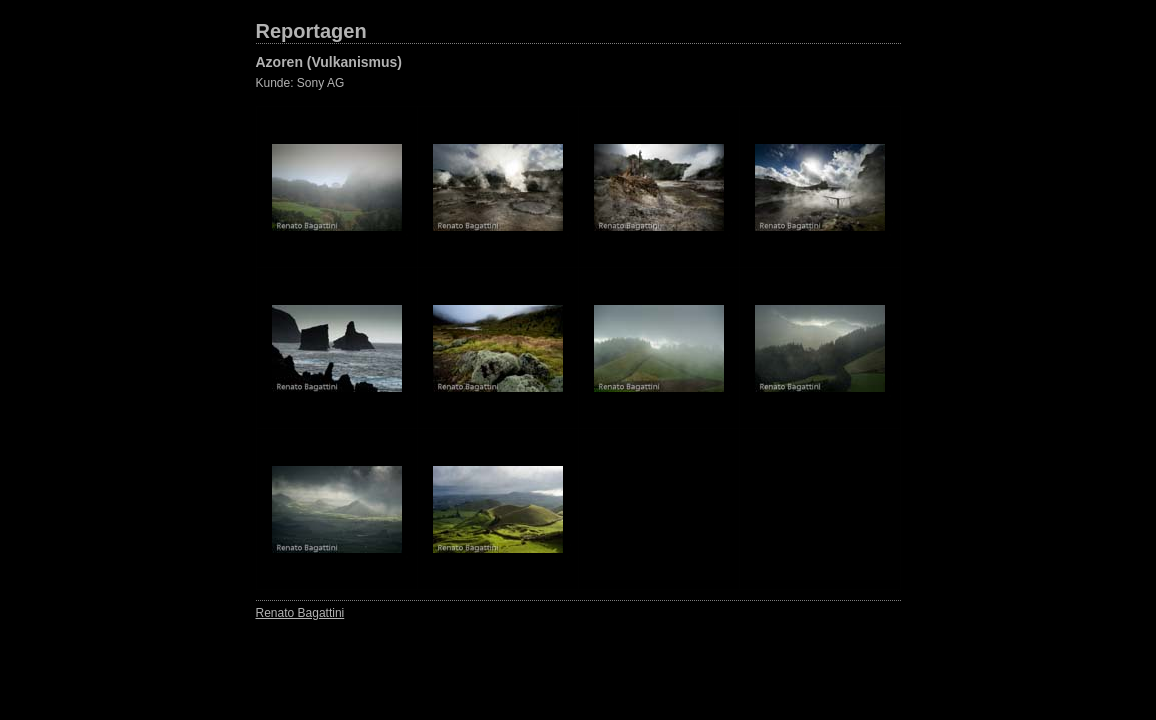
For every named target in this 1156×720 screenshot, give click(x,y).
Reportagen (311, 31)
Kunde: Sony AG (300, 83)
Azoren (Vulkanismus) (329, 62)
